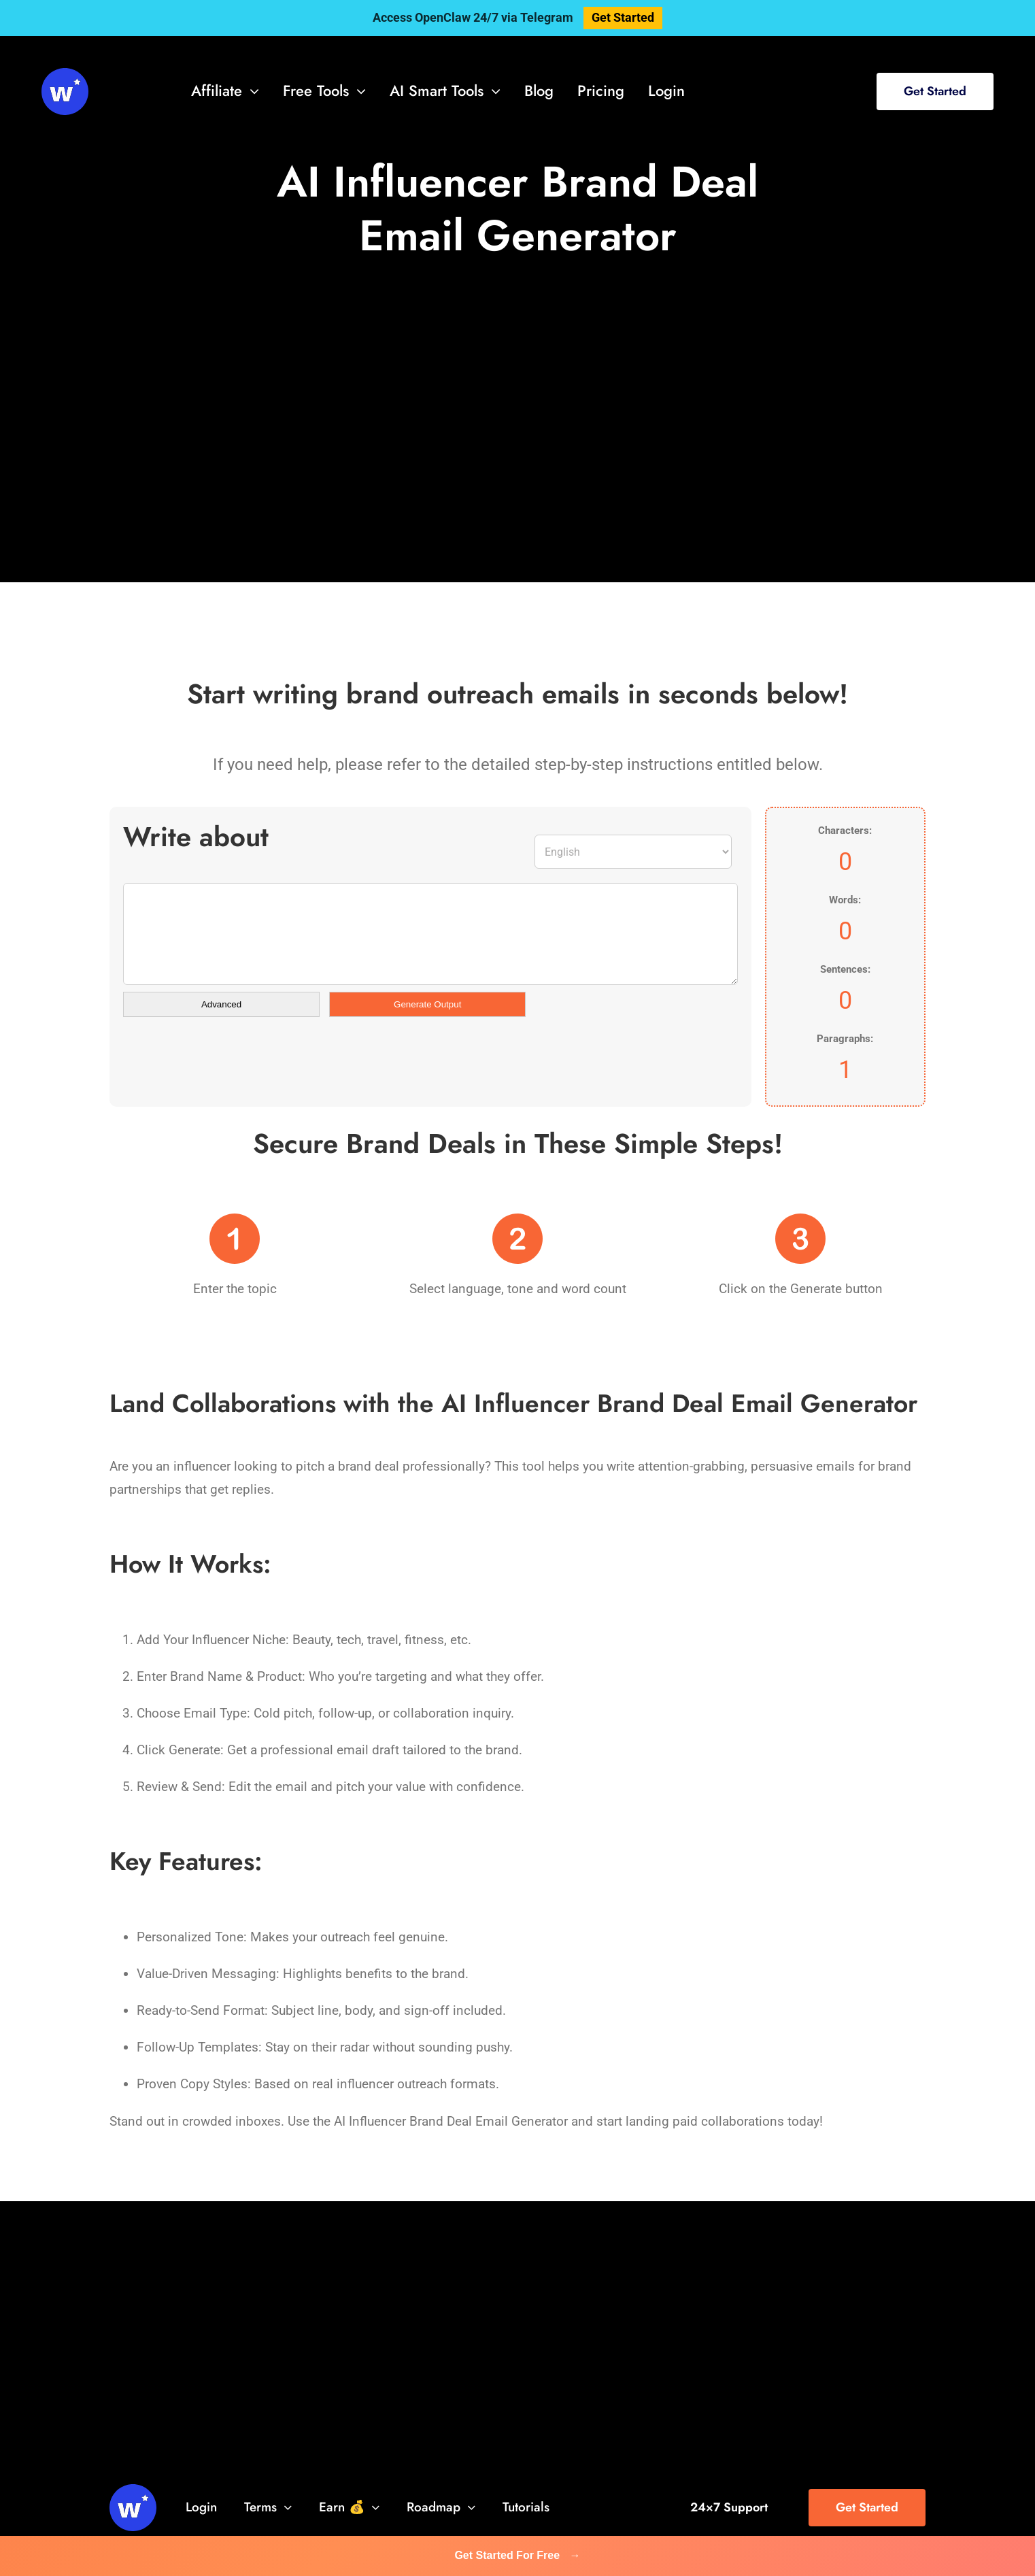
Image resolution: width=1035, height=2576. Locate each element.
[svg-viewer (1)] (64, 74)
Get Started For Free (517, 2555)
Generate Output (427, 1004)
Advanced (221, 1004)
